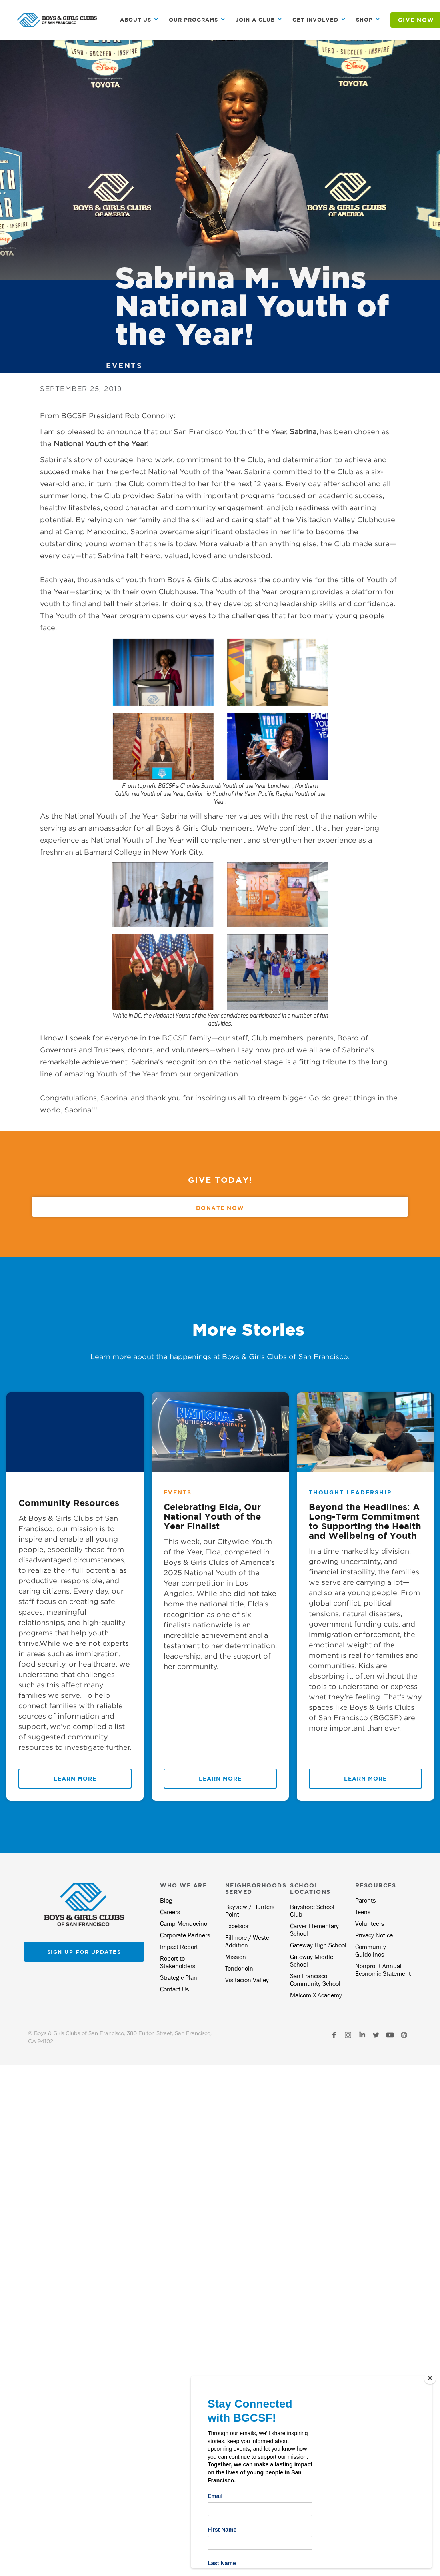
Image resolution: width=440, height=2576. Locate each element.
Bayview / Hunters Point (249, 1910)
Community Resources (68, 1503)
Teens (362, 1912)
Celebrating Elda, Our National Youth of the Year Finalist (212, 1516)
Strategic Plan (178, 1977)
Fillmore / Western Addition (250, 1941)
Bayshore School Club (312, 1910)
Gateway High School (318, 1945)
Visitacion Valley (247, 1980)
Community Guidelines (370, 1950)
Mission (235, 1957)
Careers (170, 1912)
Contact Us (174, 1989)
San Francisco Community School (315, 1979)
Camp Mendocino (183, 1923)
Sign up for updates (84, 1952)
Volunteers (369, 1923)
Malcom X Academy (316, 1995)
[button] (139, 20)
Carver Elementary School (314, 1929)
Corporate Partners (185, 1935)
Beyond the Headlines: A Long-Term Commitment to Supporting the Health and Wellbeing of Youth (365, 1521)
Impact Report (179, 1947)
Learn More (75, 1778)
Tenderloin (239, 1968)
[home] (57, 20)
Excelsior (237, 1926)
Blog (166, 1900)
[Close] (430, 2378)
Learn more (110, 1356)
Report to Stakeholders (177, 1962)
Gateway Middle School (311, 1960)
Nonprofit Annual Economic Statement (383, 1969)
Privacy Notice (374, 1935)
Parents (365, 1900)
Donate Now (220, 1207)
